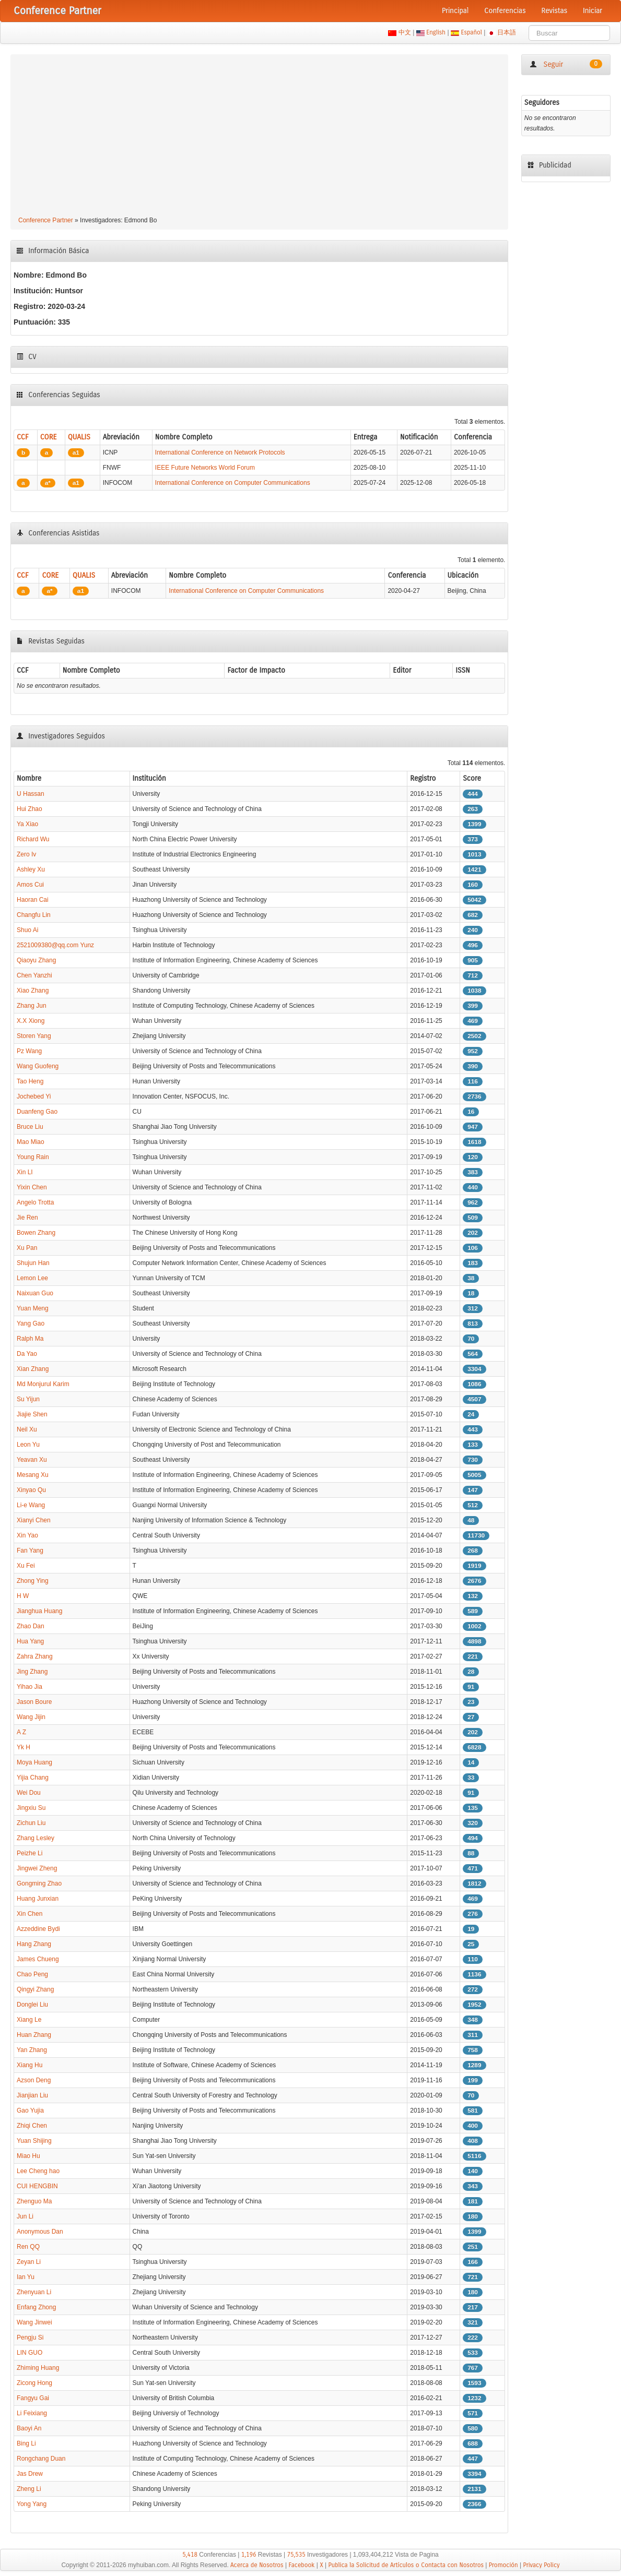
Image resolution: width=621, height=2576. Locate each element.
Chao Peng (32, 1974)
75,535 (296, 2554)
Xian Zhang (33, 1369)
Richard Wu (33, 839)
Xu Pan (27, 1247)
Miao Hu (28, 2156)
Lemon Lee (32, 1278)
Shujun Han (33, 1263)
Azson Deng (34, 2080)
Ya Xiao (27, 824)
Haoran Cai (33, 899)
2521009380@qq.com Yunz (55, 945)
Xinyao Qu (31, 1490)
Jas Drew (30, 2473)
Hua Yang (30, 1641)
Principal (455, 10)
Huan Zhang (34, 2034)
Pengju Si (30, 2337)
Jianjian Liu (32, 2095)
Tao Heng (30, 1081)
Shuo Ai (27, 930)
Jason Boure (34, 1702)
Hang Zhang (34, 1944)
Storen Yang (34, 1036)
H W (23, 1596)
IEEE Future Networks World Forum (205, 467)
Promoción (503, 2565)
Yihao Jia (29, 1686)
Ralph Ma (30, 1338)
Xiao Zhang (33, 990)
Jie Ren (27, 1217)
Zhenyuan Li (34, 2292)
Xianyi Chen (34, 1520)
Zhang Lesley (35, 1838)
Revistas (554, 10)
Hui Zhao (29, 809)
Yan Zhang (32, 2050)
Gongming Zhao (39, 1883)
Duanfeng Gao (37, 1111)
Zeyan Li (29, 2261)
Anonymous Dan (40, 2231)
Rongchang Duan (41, 2458)
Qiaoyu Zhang (36, 960)
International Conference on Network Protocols (220, 452)
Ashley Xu (31, 869)
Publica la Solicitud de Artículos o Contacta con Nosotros (406, 2565)
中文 (404, 32)
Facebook (301, 2565)
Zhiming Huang (38, 2367)
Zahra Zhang (35, 1656)
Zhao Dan (30, 1626)
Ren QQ (28, 2246)
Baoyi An (29, 2428)
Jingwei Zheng (37, 1868)
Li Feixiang (32, 2413)
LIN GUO (29, 2352)
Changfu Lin (34, 915)
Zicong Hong (34, 2383)
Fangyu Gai (33, 2398)
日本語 (507, 32)
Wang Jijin (31, 1717)
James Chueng (38, 1959)
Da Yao (27, 1353)
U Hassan (30, 793)
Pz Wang (29, 1051)
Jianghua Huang (39, 1611)
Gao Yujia (30, 2110)
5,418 (189, 2554)
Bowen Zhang (36, 1232)
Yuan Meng (33, 1308)
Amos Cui (30, 884)
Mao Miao (30, 1142)
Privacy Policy (541, 2565)
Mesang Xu (33, 1474)
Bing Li (26, 2443)
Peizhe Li (29, 1853)
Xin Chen (29, 1913)
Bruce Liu (30, 1126)
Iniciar (592, 10)
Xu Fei (26, 1565)
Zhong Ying (33, 1580)
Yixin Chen (32, 1187)
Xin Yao (27, 1535)
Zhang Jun (31, 1005)
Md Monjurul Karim (43, 1384)
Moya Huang (34, 1762)
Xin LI (25, 1172)
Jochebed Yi (34, 1096)
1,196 (248, 2554)
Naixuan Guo (35, 1293)
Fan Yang (30, 1550)
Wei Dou (29, 1792)
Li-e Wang (31, 1505)
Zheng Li (29, 2488)
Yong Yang (31, 2504)
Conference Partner (45, 220)
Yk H (23, 1747)
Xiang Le (29, 2019)
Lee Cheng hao (38, 2171)
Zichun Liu (31, 1823)
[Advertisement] (259, 137)
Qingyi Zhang (35, 1989)
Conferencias (504, 10)
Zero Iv (26, 854)
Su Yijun (28, 1399)
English (436, 32)
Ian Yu (25, 2277)
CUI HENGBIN (37, 2186)
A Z (21, 1732)
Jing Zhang (32, 1671)
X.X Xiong (30, 1020)
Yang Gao (30, 1323)
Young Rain (33, 1157)
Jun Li (25, 2216)
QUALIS (79, 437)
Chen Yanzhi (34, 975)
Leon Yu (28, 1444)
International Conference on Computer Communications (232, 482)
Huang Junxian (37, 1898)
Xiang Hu (29, 2065)
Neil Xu (27, 1429)
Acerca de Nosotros (257, 2565)
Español (471, 32)
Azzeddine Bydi (38, 1929)
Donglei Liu (32, 2004)
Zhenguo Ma (34, 2201)
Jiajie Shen (32, 1414)
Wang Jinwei (34, 2322)
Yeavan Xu (32, 1459)
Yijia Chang (33, 1777)
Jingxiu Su (31, 1807)
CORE (48, 437)
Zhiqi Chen (32, 2125)
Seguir (566, 64)
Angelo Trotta (35, 1202)
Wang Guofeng (37, 1066)
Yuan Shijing (34, 2140)
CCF (23, 437)
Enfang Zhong (36, 2307)
